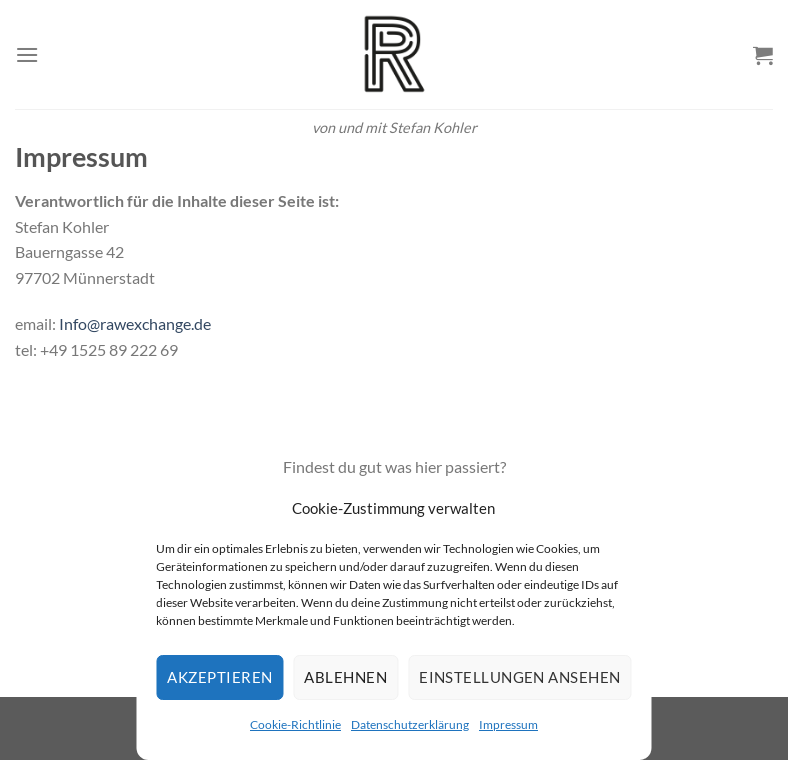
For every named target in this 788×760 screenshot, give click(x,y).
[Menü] (27, 54)
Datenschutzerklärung (410, 724)
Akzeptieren (219, 677)
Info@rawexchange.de (135, 323)
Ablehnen (345, 677)
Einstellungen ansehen (519, 677)
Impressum (508, 724)
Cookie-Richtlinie (295, 724)
